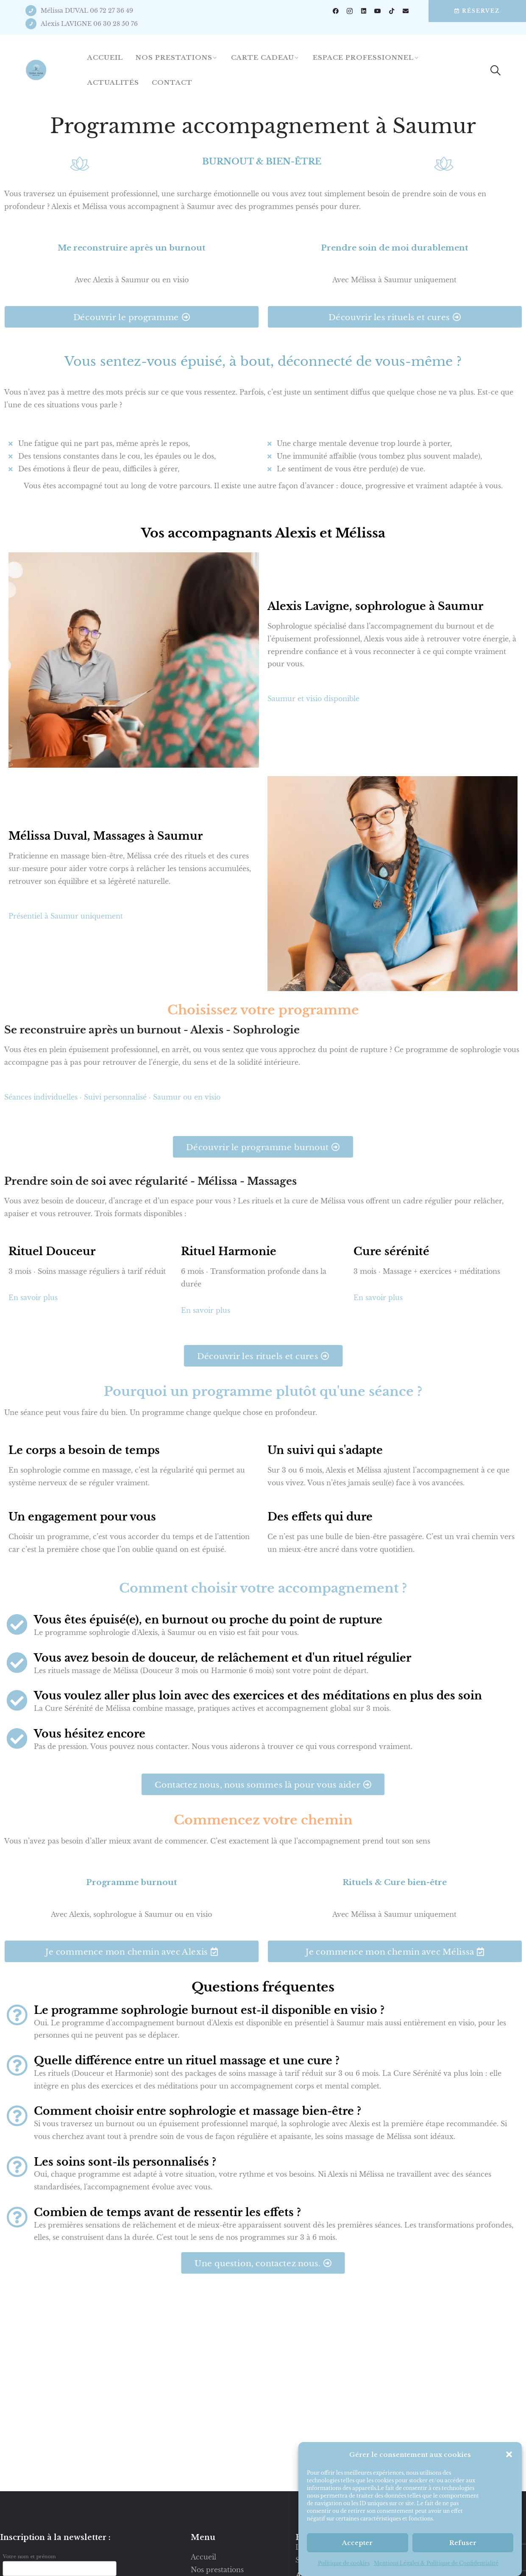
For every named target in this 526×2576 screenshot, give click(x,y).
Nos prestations (174, 57)
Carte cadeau (262, 57)
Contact (172, 82)
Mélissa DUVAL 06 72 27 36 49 (87, 10)
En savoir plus (34, 1297)
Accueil (105, 57)
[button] (509, 2522)
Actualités (113, 82)
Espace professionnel (363, 57)
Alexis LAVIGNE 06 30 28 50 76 (89, 24)
